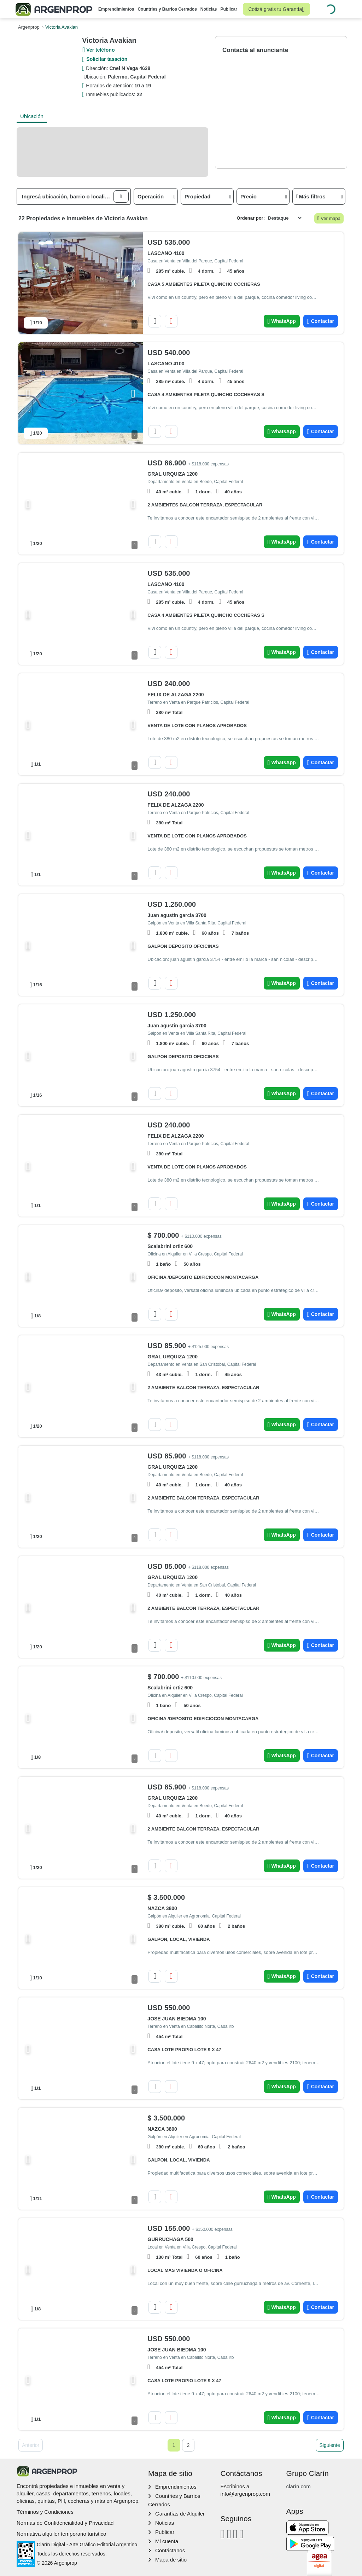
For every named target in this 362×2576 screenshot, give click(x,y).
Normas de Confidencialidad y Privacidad (65, 2523)
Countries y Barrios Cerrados (167, 9)
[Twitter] (241, 2534)
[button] (121, 196)
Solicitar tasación (106, 59)
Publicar (229, 9)
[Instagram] (229, 2534)
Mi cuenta (166, 2541)
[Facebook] (223, 2534)
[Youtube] (235, 2534)
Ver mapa (329, 218)
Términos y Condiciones (45, 2512)
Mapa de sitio (171, 2560)
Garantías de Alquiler (180, 2514)
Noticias (208, 9)
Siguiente (329, 2445)
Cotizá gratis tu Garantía (276, 9)
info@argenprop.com (245, 2494)
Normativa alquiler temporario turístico (61, 2534)
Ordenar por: (251, 218)
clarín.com (298, 2486)
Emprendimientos (116, 9)
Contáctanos (170, 2550)
